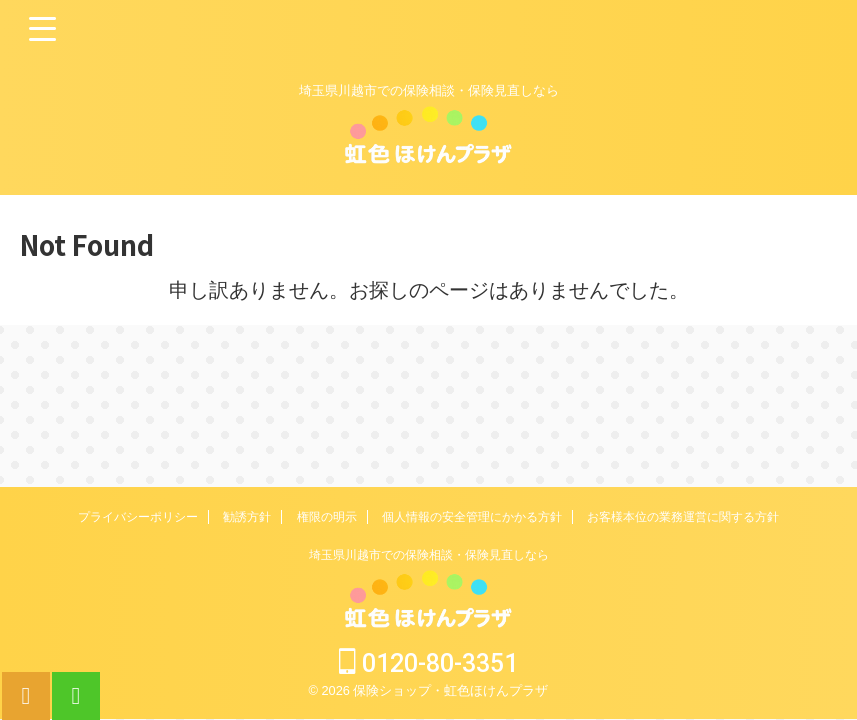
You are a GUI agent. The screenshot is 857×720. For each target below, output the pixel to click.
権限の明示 (327, 517)
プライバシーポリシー (138, 517)
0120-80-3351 (428, 663)
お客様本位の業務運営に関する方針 (683, 517)
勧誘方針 (247, 517)
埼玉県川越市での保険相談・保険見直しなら (429, 555)
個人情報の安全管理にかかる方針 (472, 517)
